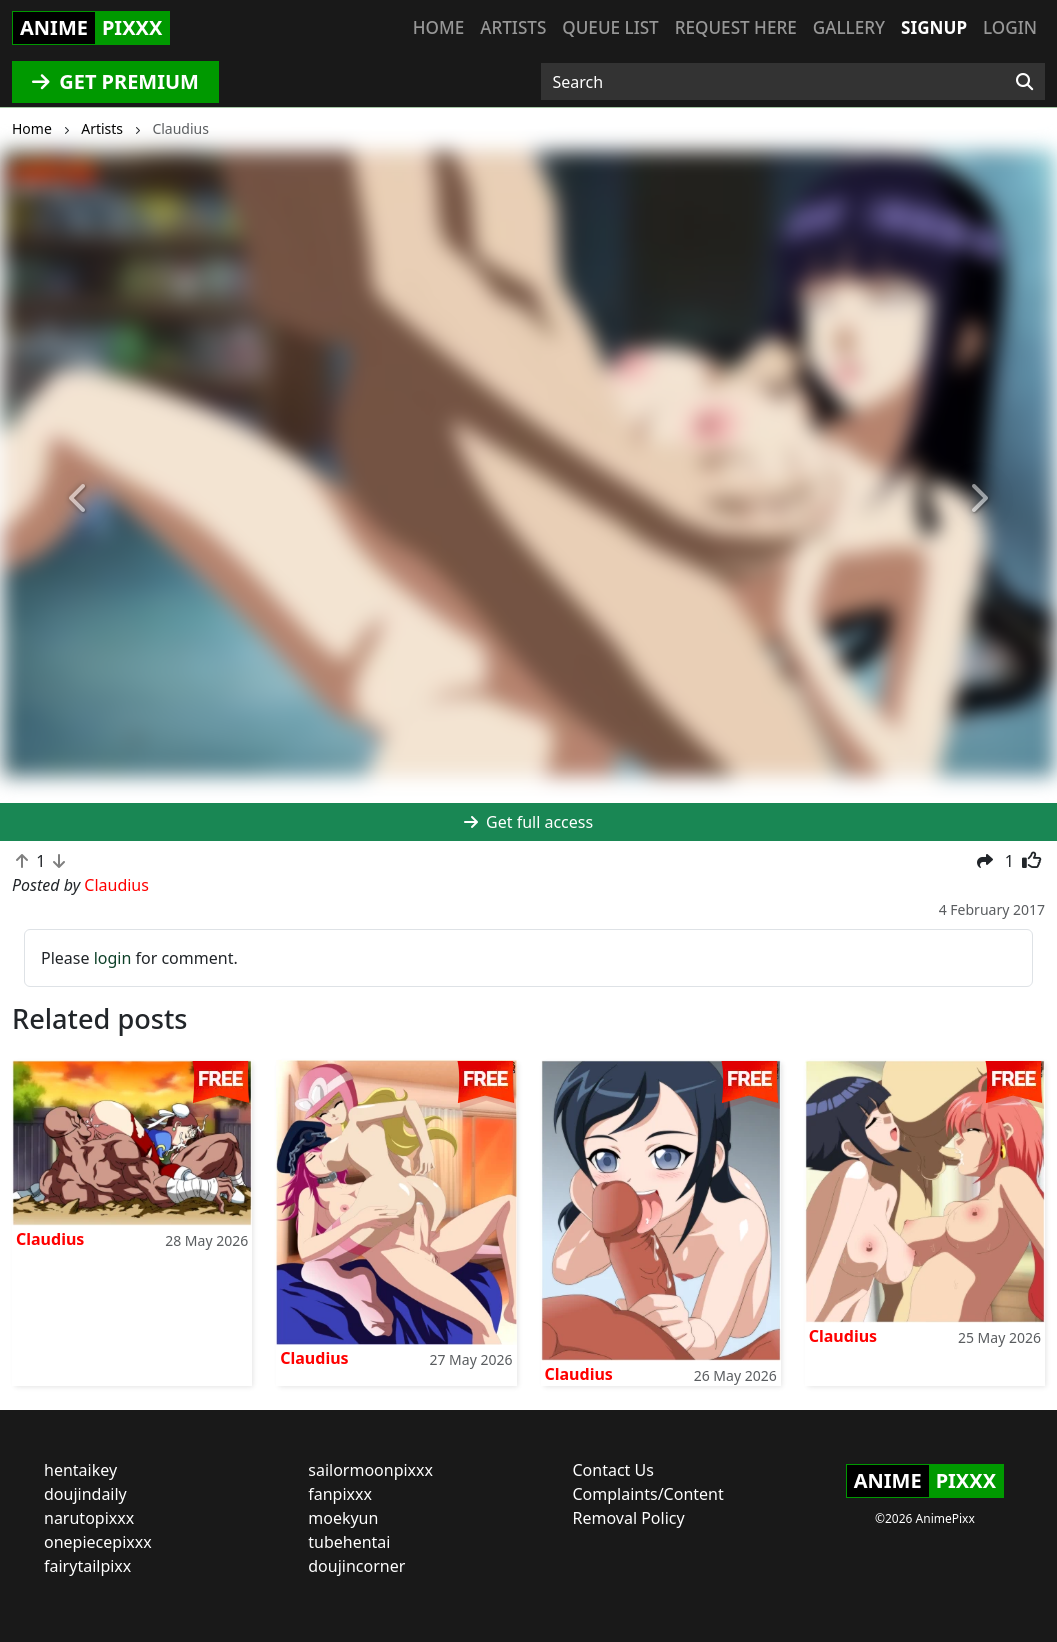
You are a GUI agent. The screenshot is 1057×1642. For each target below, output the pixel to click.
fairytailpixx (87, 1566)
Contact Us (613, 1470)
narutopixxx (89, 1518)
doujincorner (356, 1566)
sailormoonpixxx (370, 1470)
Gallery (849, 27)
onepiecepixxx (98, 1542)
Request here (736, 27)
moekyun (343, 1518)
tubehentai (349, 1542)
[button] (79, 498)
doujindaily (85, 1494)
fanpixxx (340, 1494)
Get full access (528, 822)
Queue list (610, 27)
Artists (513, 27)
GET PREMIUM (115, 81)
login (113, 958)
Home (438, 27)
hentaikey (80, 1470)
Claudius (50, 1239)
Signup (934, 27)
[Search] (1024, 82)
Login (1010, 27)
